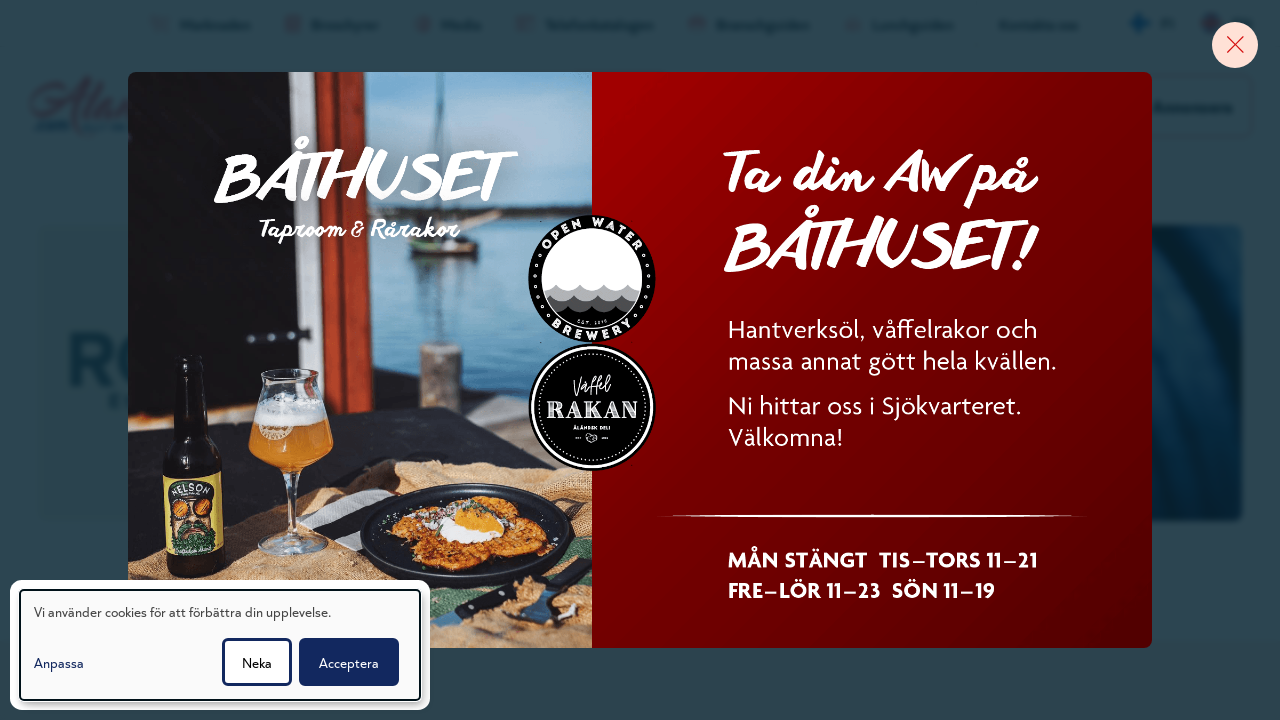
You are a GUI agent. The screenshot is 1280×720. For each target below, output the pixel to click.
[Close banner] (1225, 55)
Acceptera (349, 662)
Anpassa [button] (59, 662)
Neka (257, 662)
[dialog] (220, 645)
